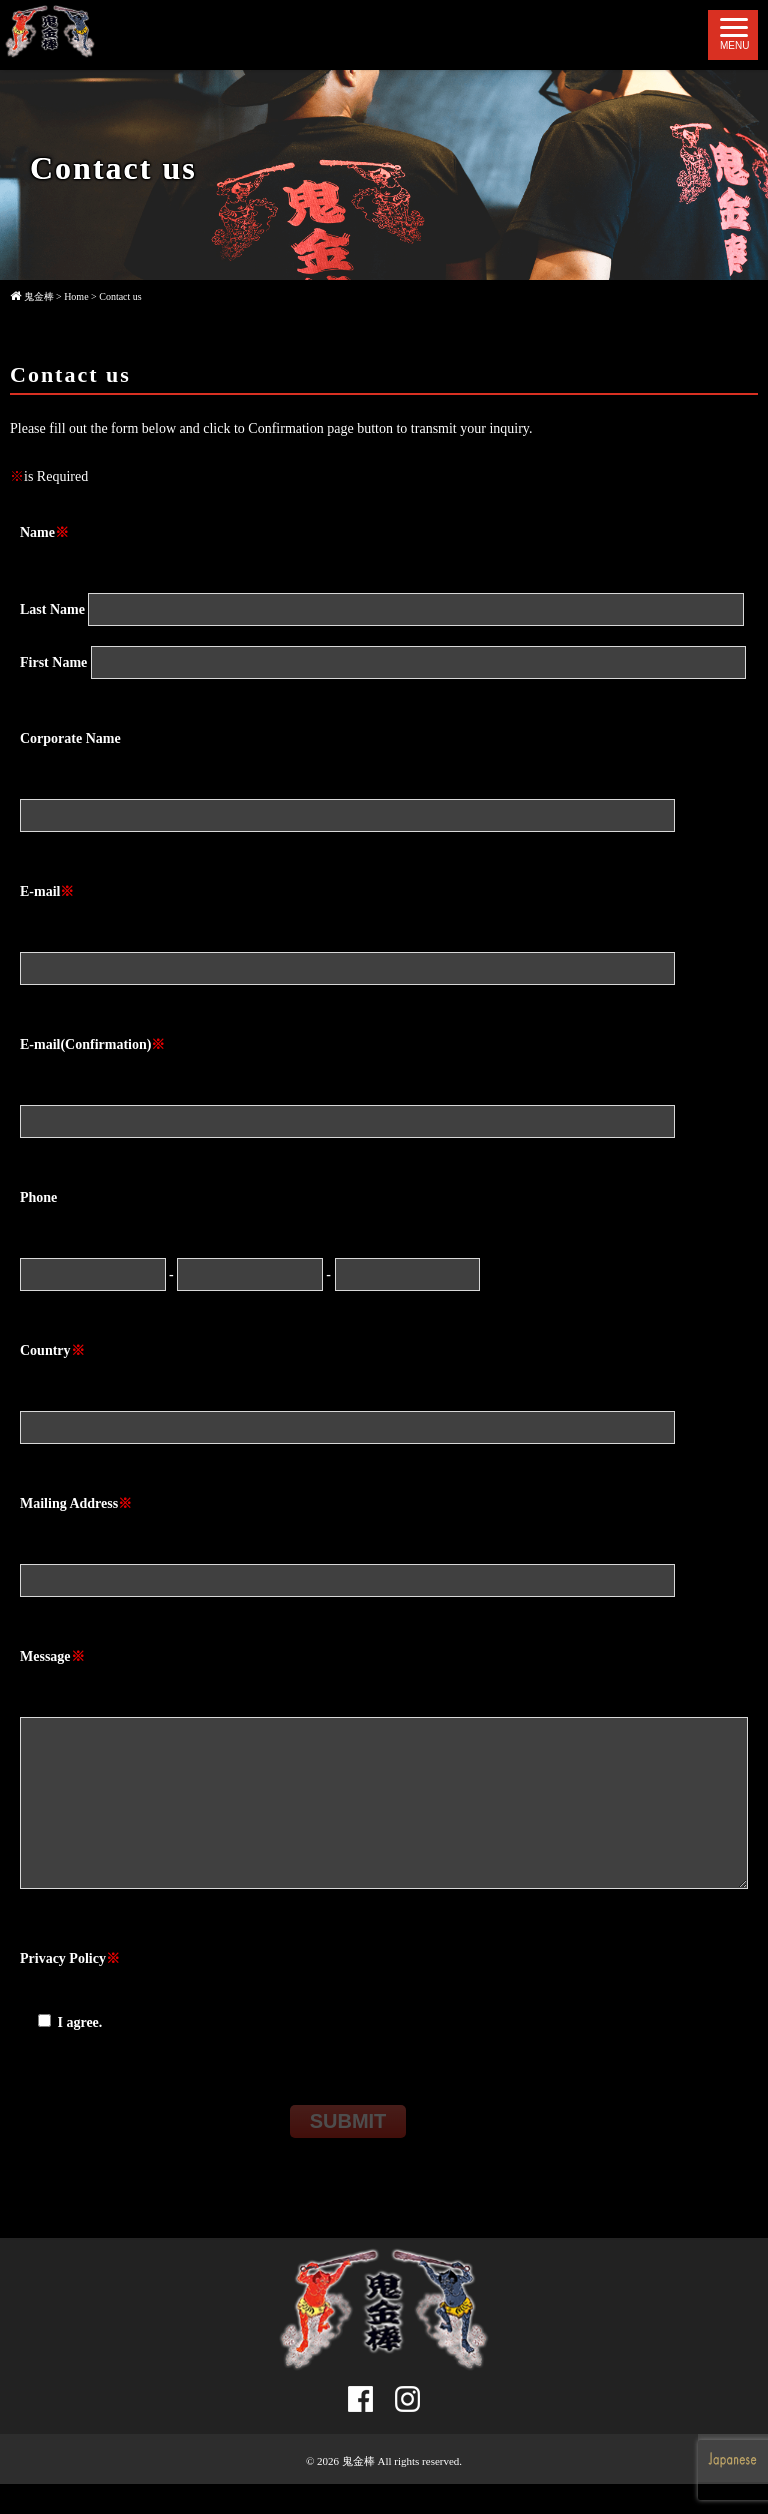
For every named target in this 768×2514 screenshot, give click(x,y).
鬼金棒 (358, 2491)
